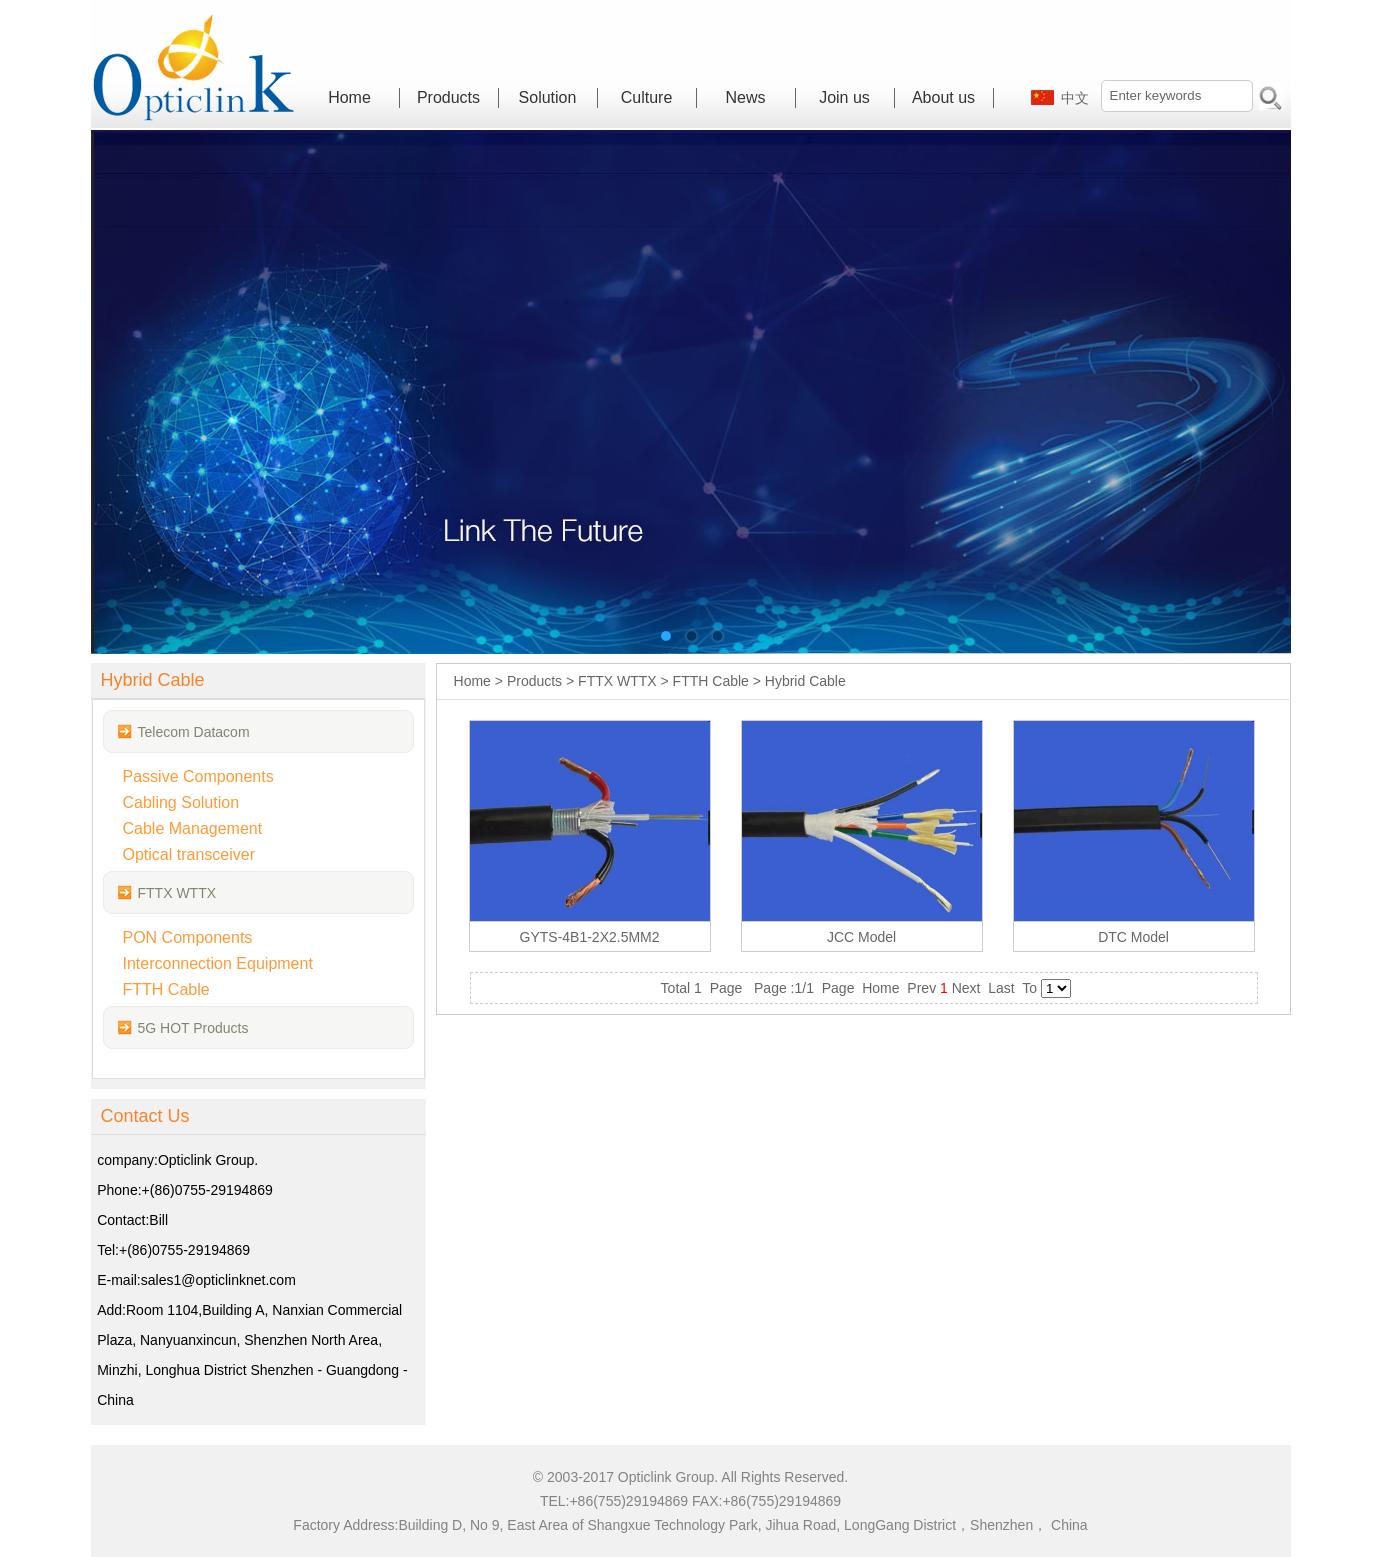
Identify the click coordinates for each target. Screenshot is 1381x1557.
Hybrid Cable (805, 681)
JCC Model (861, 937)
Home (349, 97)
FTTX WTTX (177, 893)
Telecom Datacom (194, 732)
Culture (647, 97)
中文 (1075, 98)
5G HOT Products (193, 1028)
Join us (844, 97)
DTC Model (1133, 937)
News (745, 97)
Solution (548, 97)
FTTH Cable (711, 681)
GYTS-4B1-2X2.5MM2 (590, 937)
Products (448, 97)
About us (943, 97)
